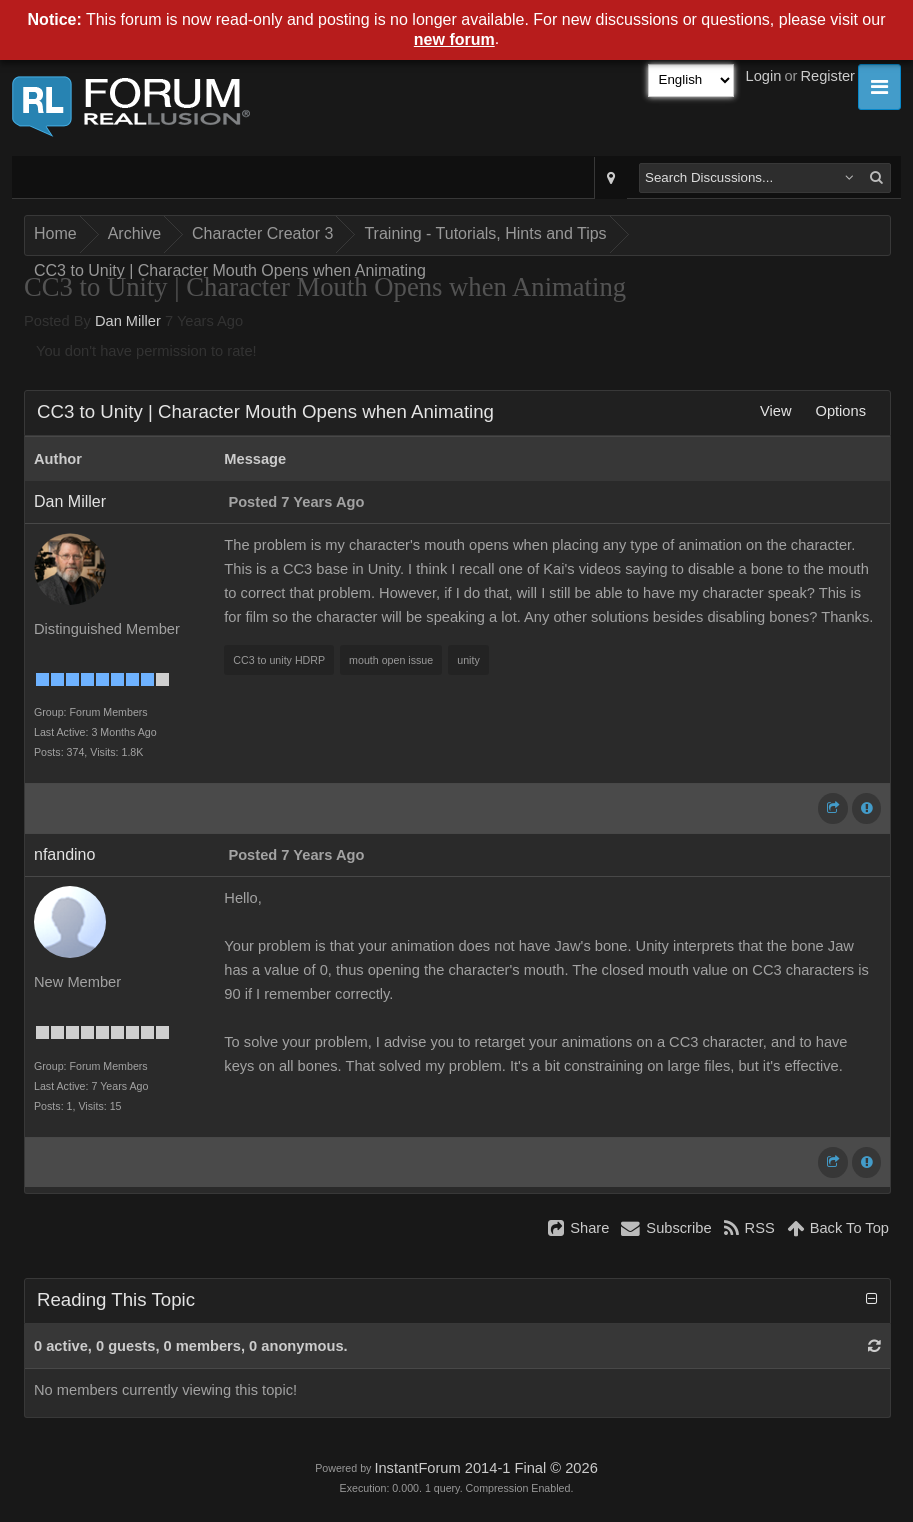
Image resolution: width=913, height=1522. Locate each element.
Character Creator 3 (262, 233)
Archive (134, 233)
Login (764, 76)
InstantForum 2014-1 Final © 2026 (485, 1468)
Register (827, 76)
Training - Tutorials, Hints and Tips (485, 233)
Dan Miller (128, 321)
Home (55, 233)
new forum (454, 39)
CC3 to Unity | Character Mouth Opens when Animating (230, 270)
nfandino (64, 854)
